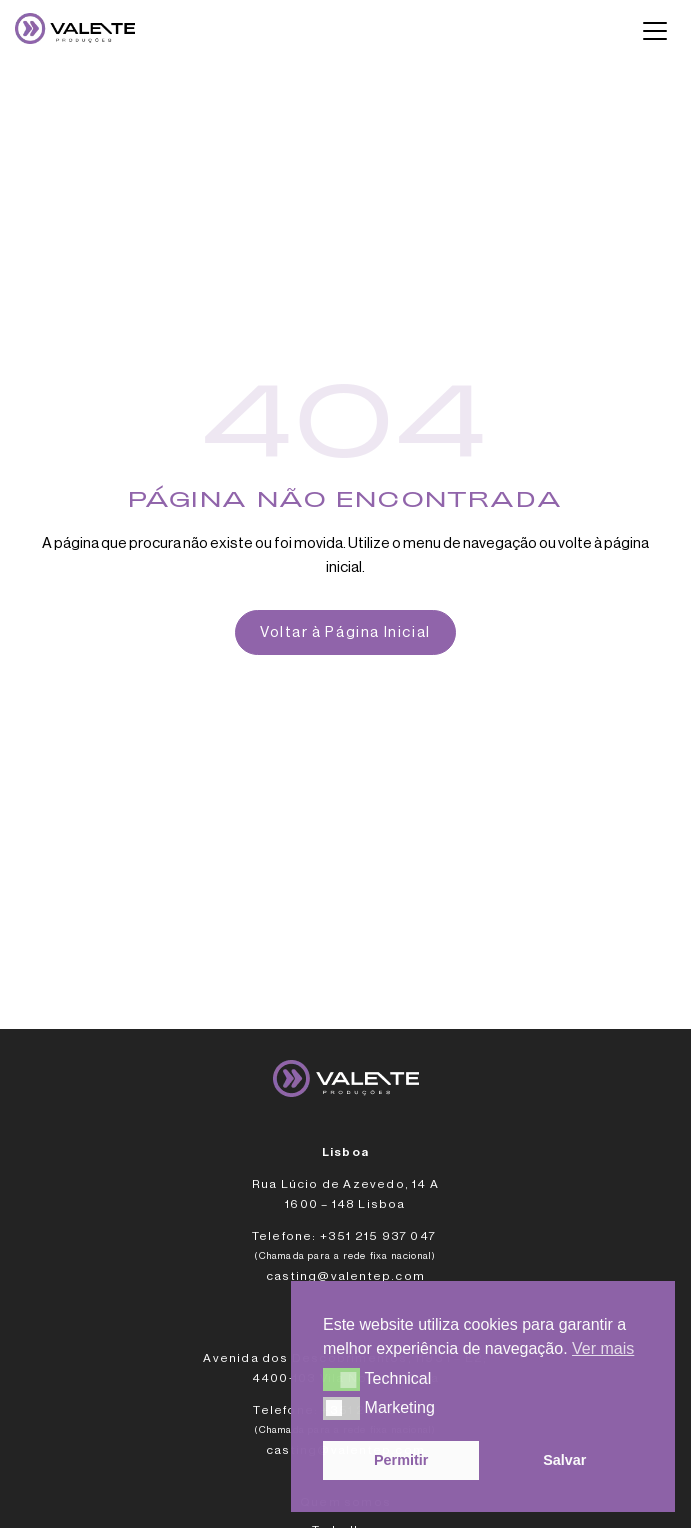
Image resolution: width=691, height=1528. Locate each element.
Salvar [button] (564, 1460)
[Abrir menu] (655, 31)
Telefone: (284, 1236)
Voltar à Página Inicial (345, 632)
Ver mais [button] (603, 1348)
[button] (341, 1379)
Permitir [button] (401, 1460)
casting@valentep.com (345, 1276)
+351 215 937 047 (379, 1236)
